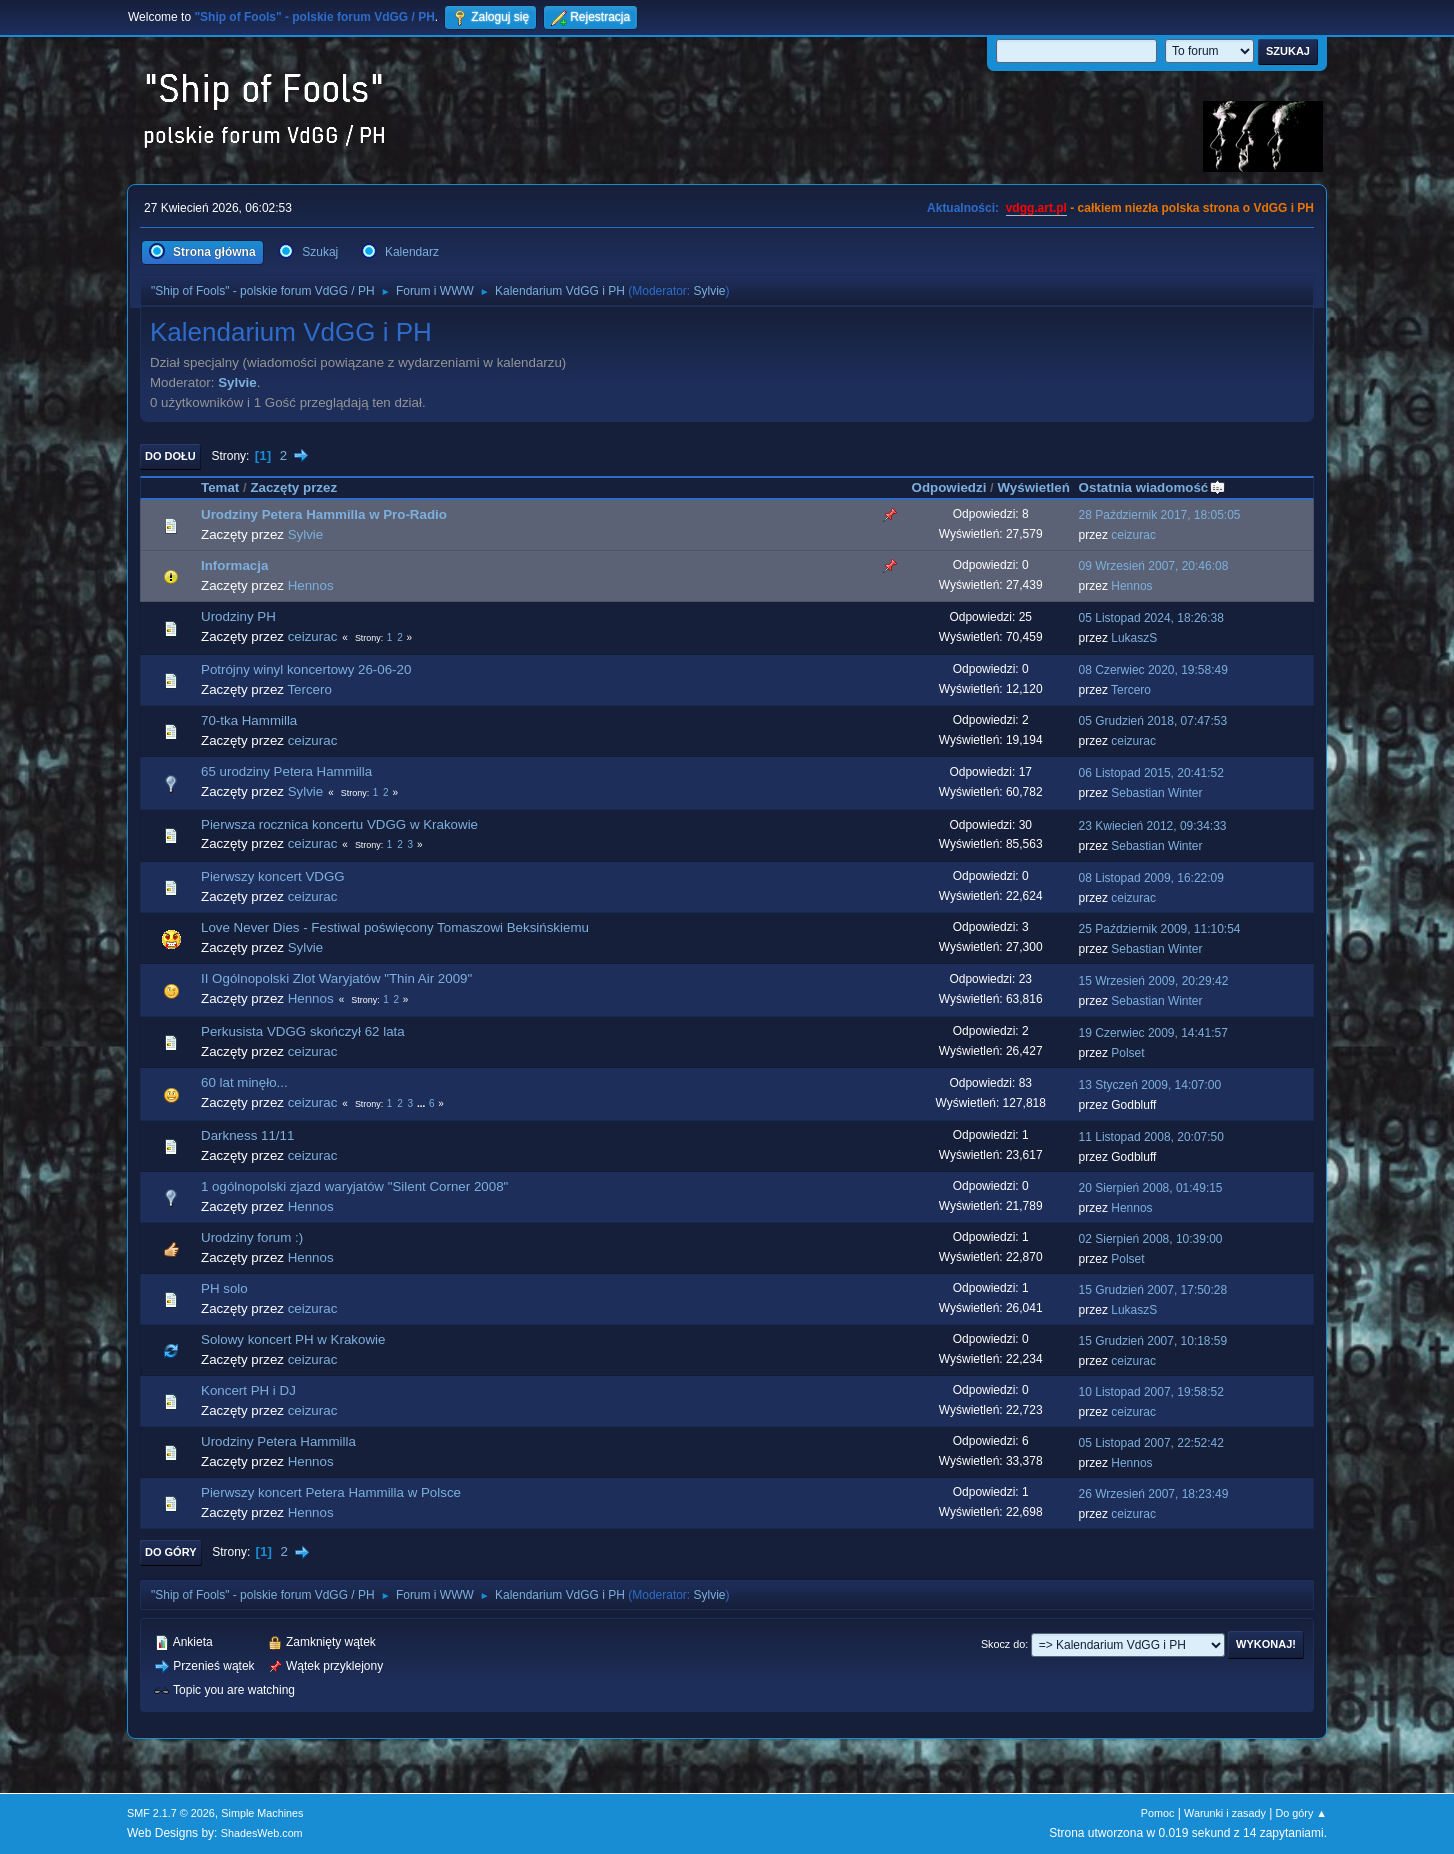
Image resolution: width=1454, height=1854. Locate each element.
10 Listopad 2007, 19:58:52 (1151, 1392)
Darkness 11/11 (247, 1135)
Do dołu (170, 456)
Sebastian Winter (1156, 793)
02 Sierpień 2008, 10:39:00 (1151, 1239)
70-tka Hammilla (249, 720)
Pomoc (1158, 1813)
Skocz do (1003, 1644)
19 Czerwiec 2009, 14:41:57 (1153, 1033)
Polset (1127, 1053)
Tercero (309, 689)
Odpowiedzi (949, 487)
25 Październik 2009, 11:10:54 (1160, 929)
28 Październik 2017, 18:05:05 (1160, 515)
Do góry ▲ (1301, 1813)
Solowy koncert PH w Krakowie (293, 1339)
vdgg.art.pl (1036, 208)
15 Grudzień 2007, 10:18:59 (1153, 1341)
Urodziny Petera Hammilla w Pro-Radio (324, 514)
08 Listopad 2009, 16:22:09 (1151, 878)
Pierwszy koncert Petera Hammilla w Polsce (331, 1492)
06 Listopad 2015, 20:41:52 (1151, 773)
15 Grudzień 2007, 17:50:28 (1153, 1290)
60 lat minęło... (244, 1082)
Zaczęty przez (293, 487)
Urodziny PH (238, 616)
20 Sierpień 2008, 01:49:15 (1151, 1188)
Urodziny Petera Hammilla (278, 1441)
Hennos (311, 585)
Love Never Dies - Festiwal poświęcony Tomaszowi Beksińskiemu (395, 927)
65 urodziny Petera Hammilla (286, 771)
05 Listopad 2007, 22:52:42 (1151, 1443)
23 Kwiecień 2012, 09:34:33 (1153, 826)
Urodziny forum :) (252, 1237)
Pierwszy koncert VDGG (273, 876)
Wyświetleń (1033, 487)
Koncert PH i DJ (248, 1390)
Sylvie (710, 291)
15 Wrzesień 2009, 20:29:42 (1154, 981)
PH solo (224, 1288)
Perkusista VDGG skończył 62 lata (303, 1031)
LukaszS (1134, 638)
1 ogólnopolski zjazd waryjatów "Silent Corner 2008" (354, 1186)
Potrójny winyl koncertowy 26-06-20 (306, 669)
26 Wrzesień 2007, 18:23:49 (1154, 1494)
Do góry (171, 1552)
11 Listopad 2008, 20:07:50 (1151, 1137)
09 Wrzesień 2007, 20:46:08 (1154, 566)
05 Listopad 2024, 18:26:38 (1151, 618)
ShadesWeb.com (262, 1833)
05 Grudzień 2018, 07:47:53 (1153, 721)
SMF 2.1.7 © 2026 (171, 1813)
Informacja (234, 565)
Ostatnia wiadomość (1153, 487)
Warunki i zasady (1225, 1813)
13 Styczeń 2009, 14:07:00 (1150, 1085)
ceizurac (1133, 535)
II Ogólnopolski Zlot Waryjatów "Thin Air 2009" (336, 978)
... (422, 1103)
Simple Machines (262, 1813)
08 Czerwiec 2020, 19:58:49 (1153, 670)
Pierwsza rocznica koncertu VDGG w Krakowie (339, 824)
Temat (220, 487)
